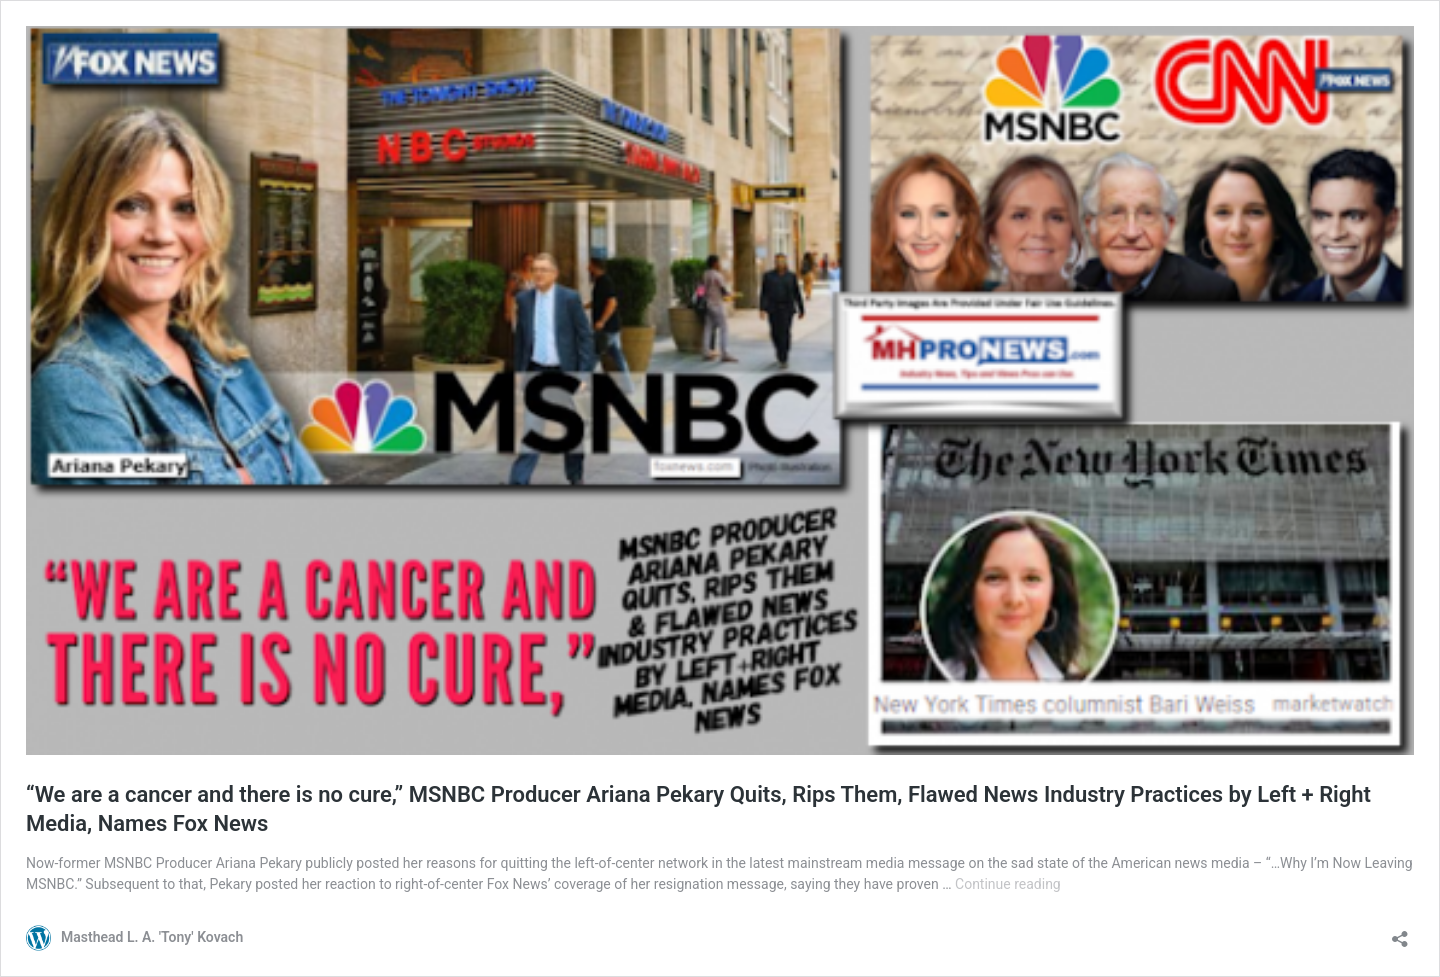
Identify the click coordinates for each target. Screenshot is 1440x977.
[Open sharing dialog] (1400, 932)
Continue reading (1008, 884)
